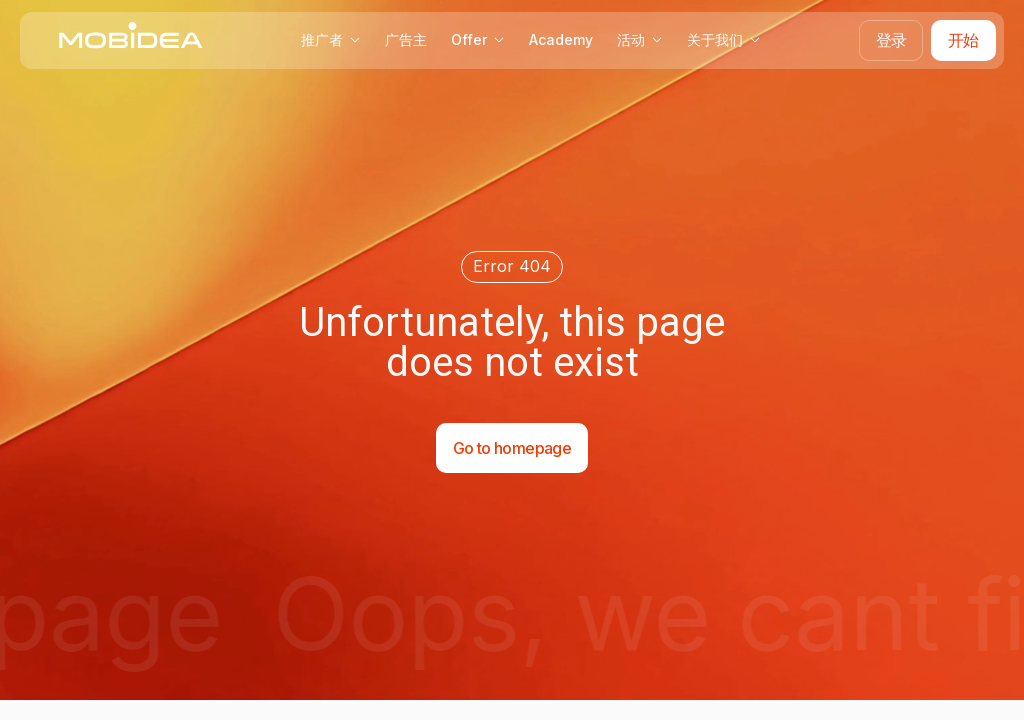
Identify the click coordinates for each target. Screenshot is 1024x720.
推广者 (331, 39)
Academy (561, 39)
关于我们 (724, 39)
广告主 (406, 39)
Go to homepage (512, 448)
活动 (640, 39)
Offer (478, 39)
